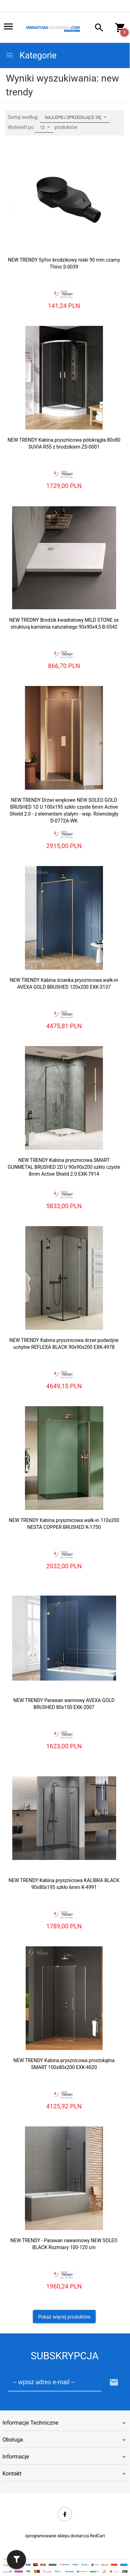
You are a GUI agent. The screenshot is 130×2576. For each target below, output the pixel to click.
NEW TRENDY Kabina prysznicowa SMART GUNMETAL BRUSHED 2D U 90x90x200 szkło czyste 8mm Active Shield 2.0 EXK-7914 (64, 1167)
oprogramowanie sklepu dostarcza (57, 2535)
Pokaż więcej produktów (64, 2317)
